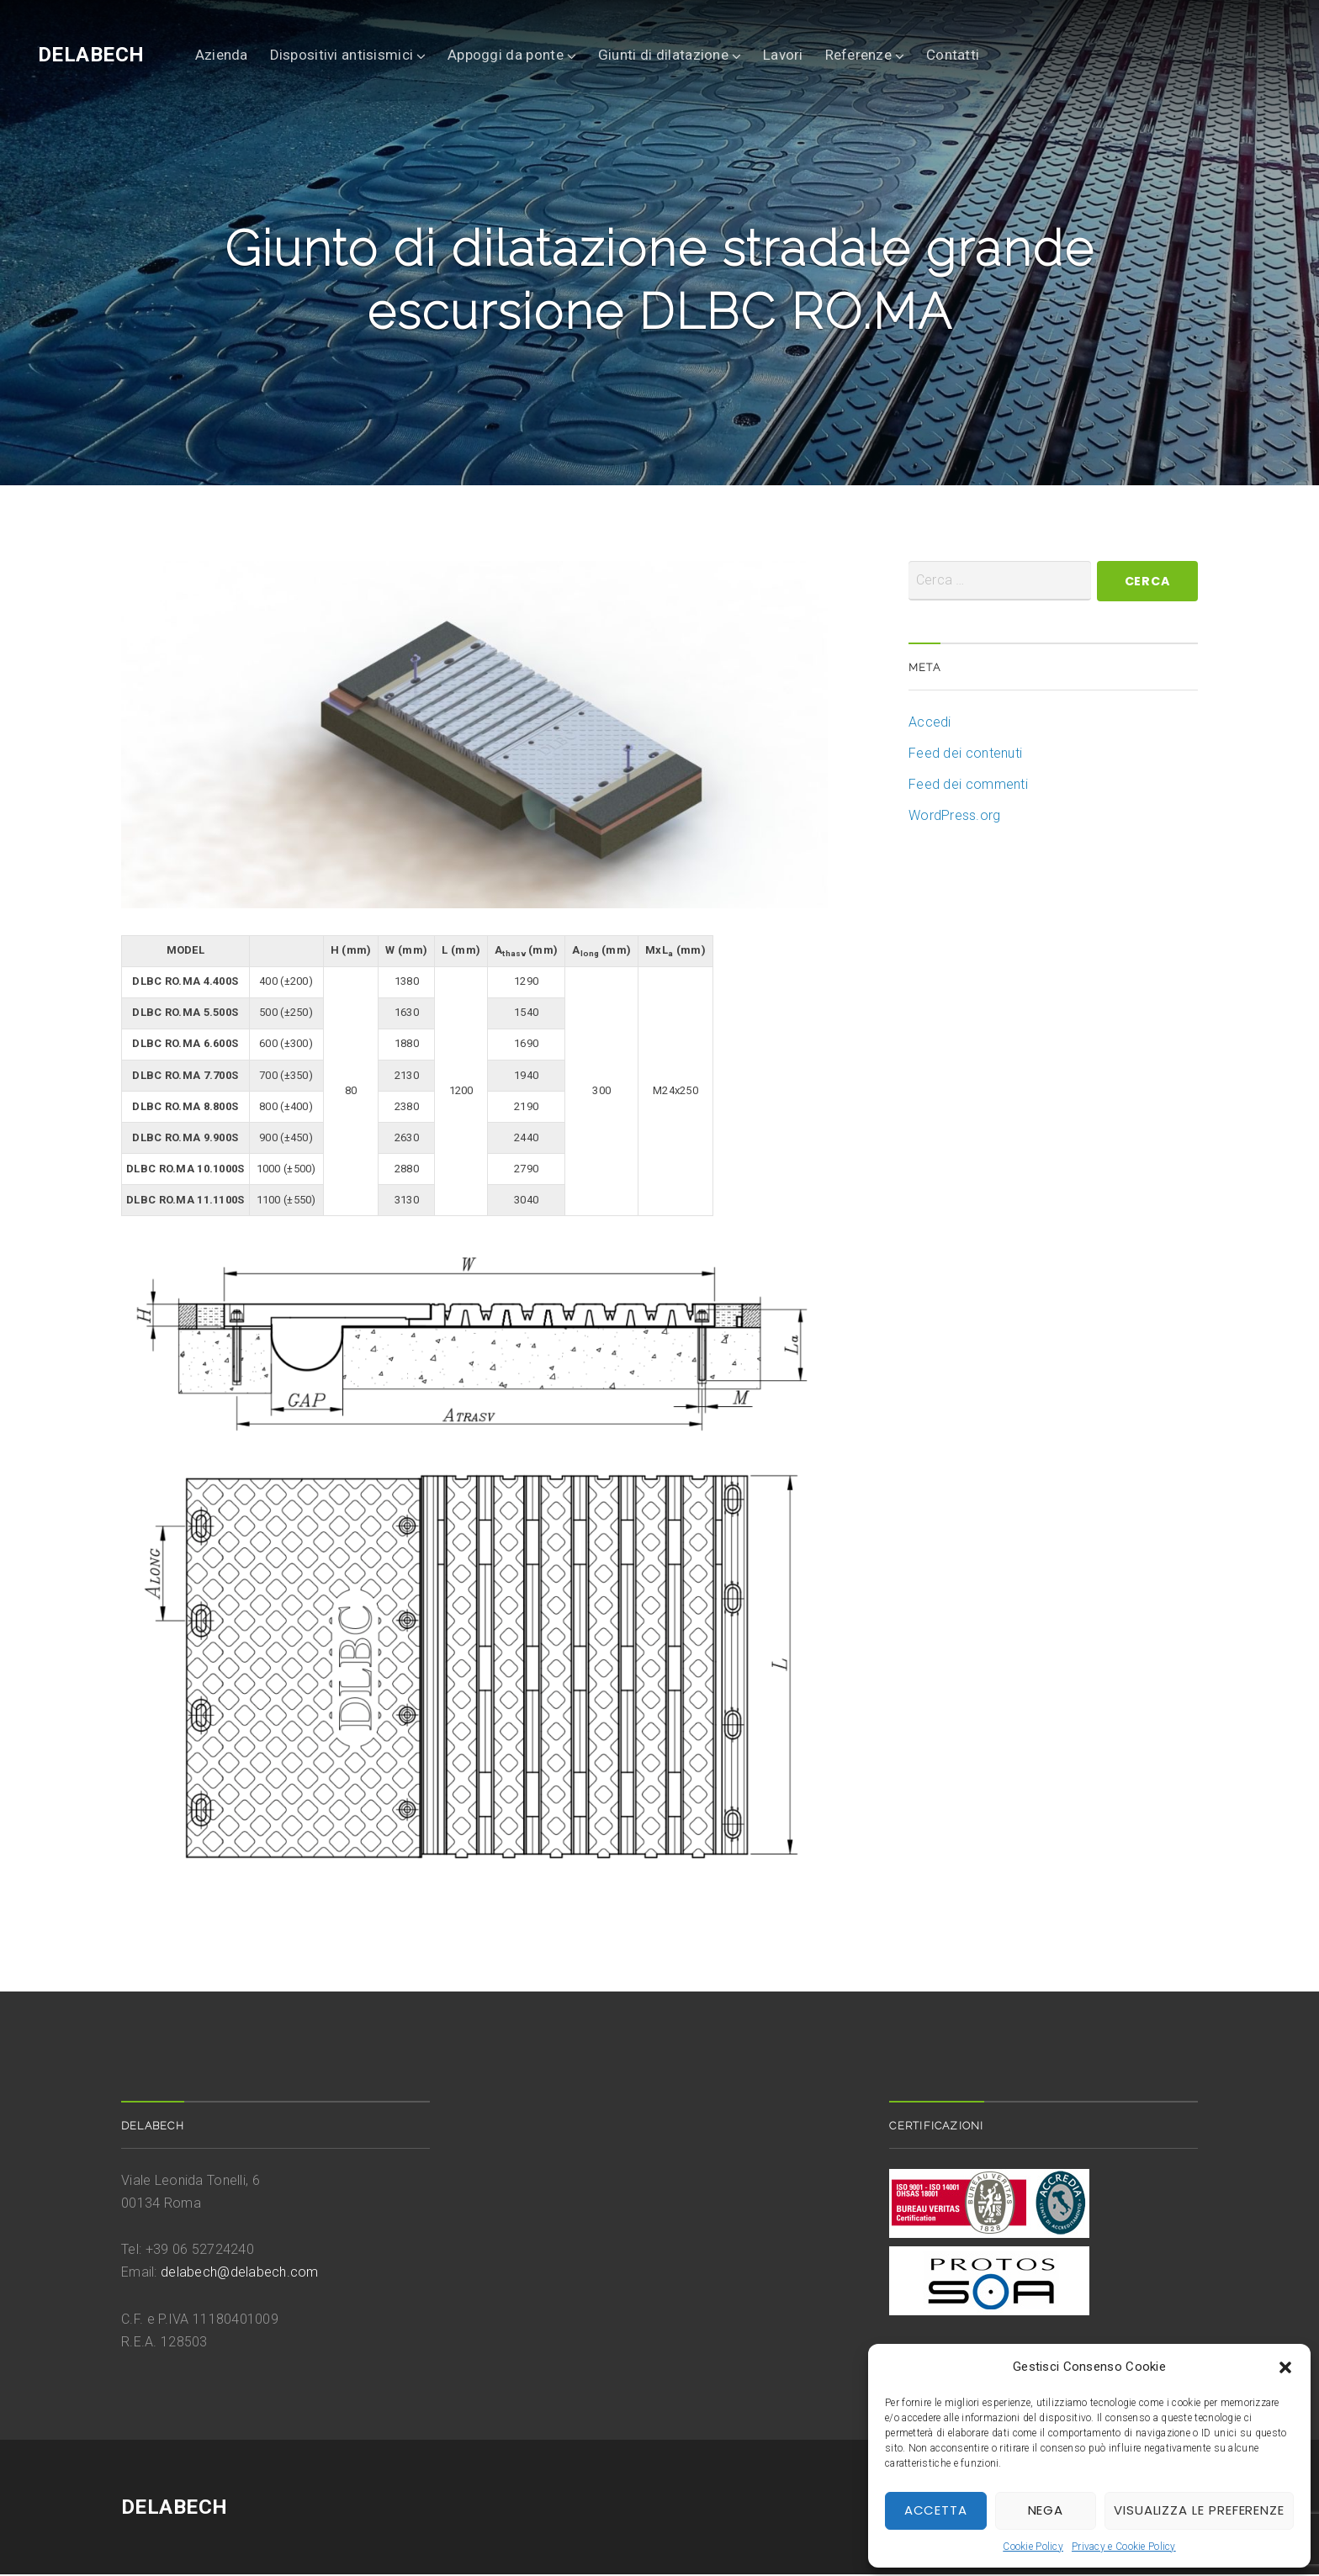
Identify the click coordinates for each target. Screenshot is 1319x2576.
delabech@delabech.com (240, 2274)
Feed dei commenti (968, 786)
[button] (1285, 2367)
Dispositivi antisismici (341, 54)
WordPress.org (954, 817)
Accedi (929, 724)
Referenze (858, 54)
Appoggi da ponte (506, 54)
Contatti (952, 54)
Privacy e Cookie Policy (1124, 2546)
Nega (1046, 2510)
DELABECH (91, 54)
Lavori (783, 54)
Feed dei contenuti (965, 755)
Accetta (935, 2510)
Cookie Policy (1033, 2546)
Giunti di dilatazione (663, 54)
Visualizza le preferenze (1199, 2510)
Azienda (221, 54)
